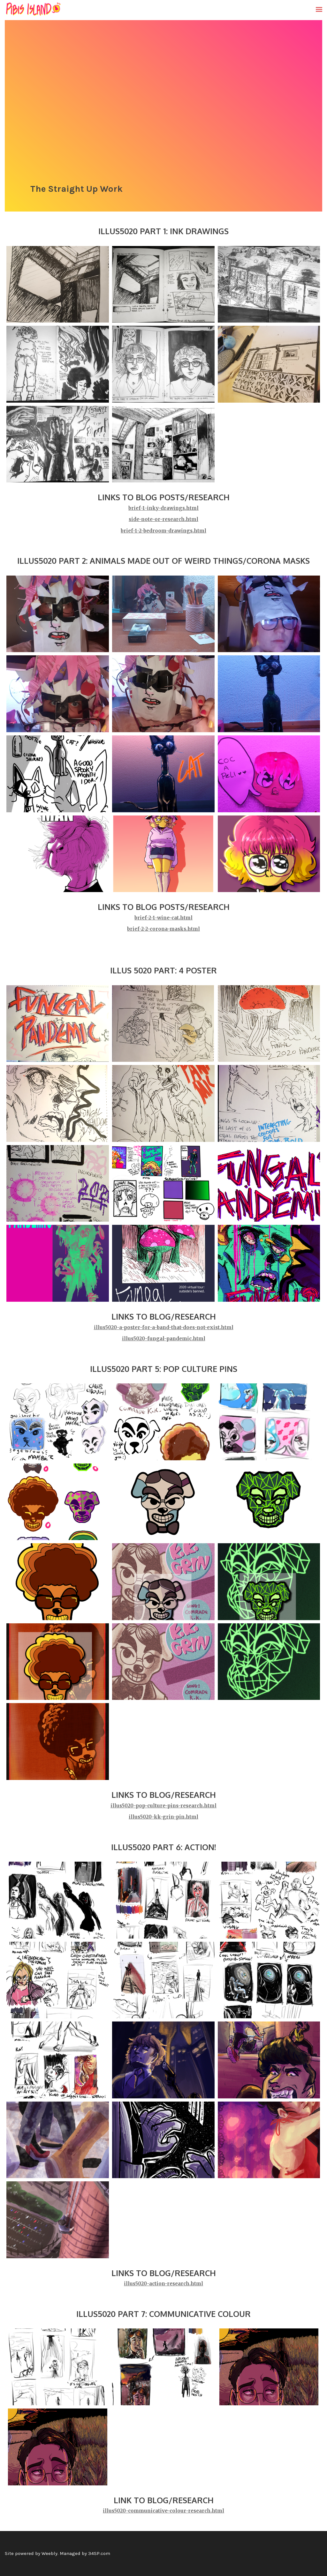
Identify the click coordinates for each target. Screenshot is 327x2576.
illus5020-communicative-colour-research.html (163, 2511)
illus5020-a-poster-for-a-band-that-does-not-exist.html (163, 1327)
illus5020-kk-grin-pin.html (163, 1817)
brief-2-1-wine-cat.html (163, 918)
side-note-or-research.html (163, 519)
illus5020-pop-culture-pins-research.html (163, 1806)
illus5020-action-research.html (163, 2284)
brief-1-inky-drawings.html (163, 508)
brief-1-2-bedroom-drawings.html (163, 531)
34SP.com (99, 2553)
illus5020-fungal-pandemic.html (163, 1339)
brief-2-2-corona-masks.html (163, 929)
